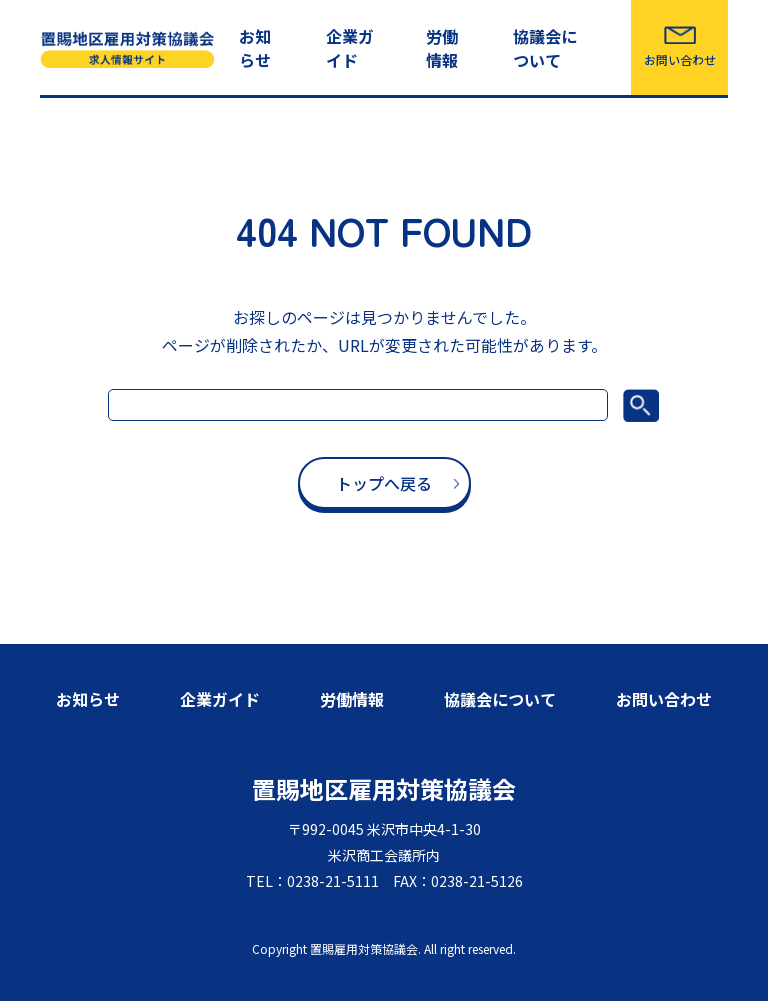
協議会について (545, 48)
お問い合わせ (680, 59)
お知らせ (255, 48)
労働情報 (442, 48)
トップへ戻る (384, 483)
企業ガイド (350, 48)
